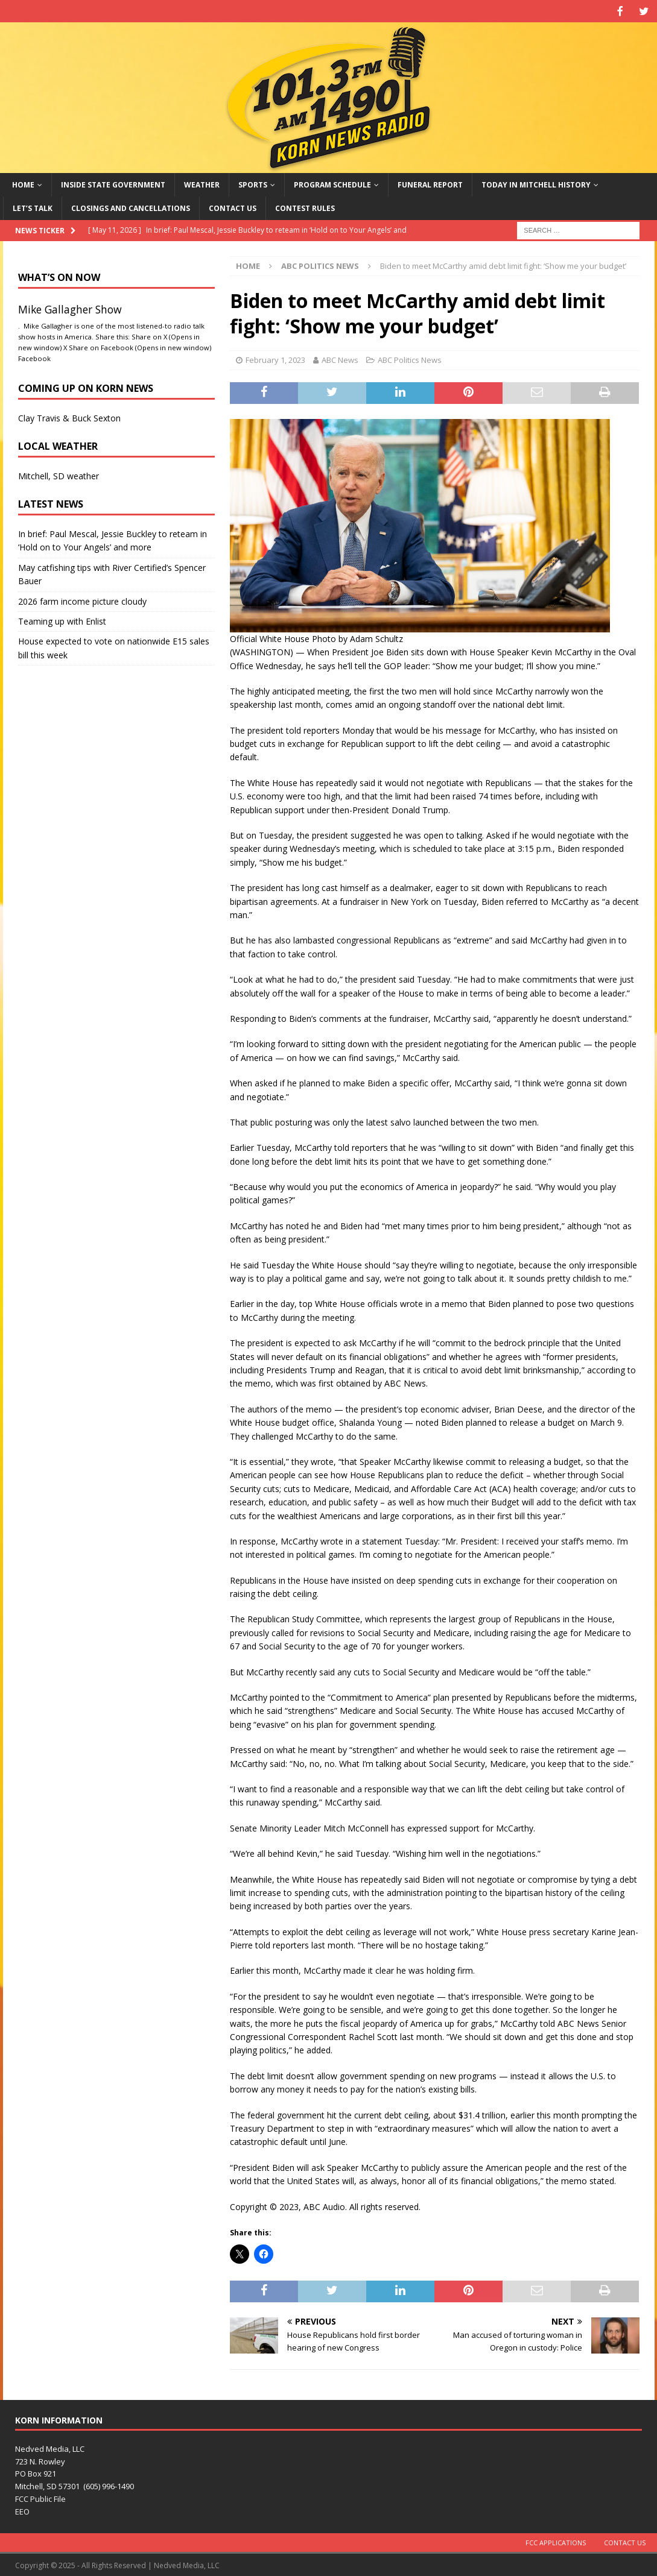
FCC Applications (555, 2541)
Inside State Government (113, 183)
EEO (22, 2510)
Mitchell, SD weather (58, 474)
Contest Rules (305, 207)
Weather (202, 183)
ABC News (340, 358)
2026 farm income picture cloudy (82, 600)
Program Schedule (332, 183)
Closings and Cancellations (130, 207)
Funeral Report (430, 183)
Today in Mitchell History (536, 183)
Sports (252, 183)
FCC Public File (40, 2497)
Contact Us (232, 207)
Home (23, 183)
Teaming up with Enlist (62, 620)
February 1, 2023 (275, 358)
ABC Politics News (410, 358)
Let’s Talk (32, 207)
